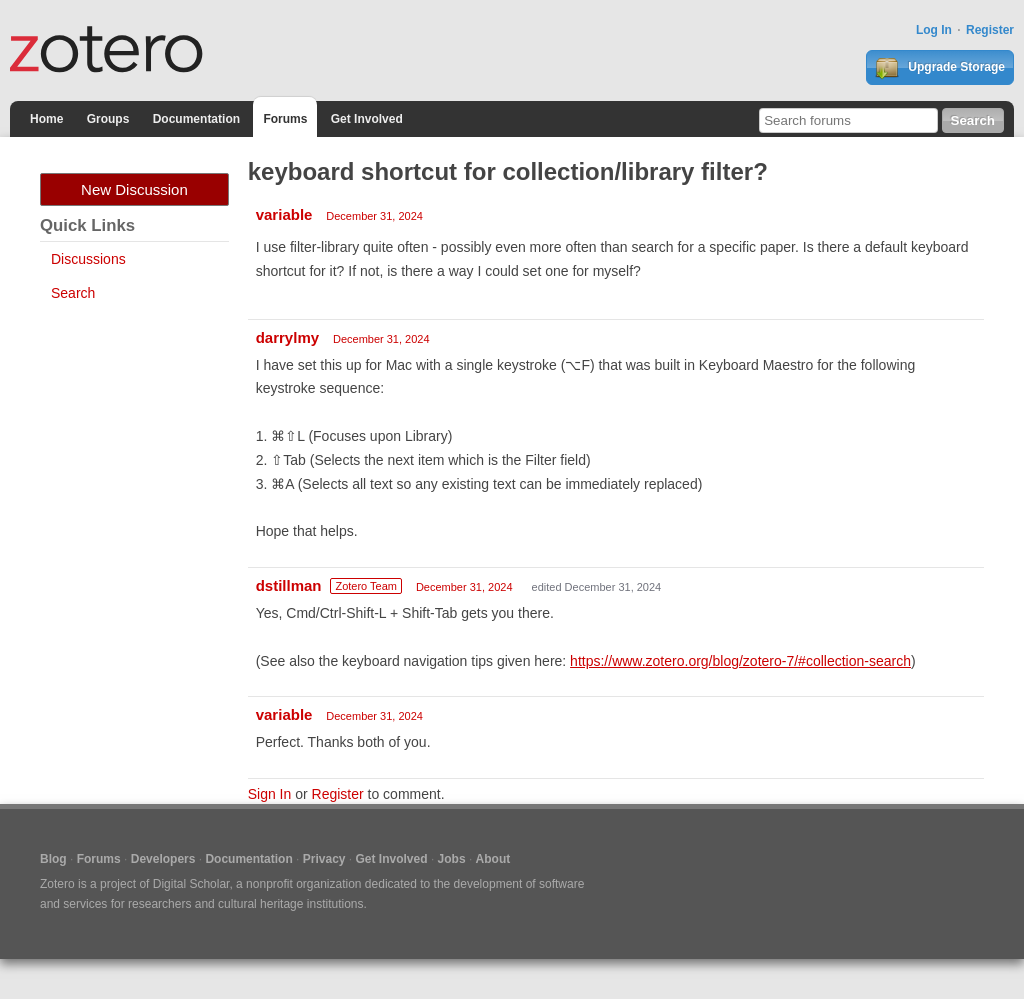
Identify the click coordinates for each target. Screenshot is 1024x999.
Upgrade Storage (940, 68)
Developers (163, 859)
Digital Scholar (191, 884)
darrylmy (287, 337)
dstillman (289, 585)
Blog (53, 859)
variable (284, 214)
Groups (108, 119)
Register (990, 30)
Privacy (324, 859)
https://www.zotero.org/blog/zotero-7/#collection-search (740, 661)
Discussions (88, 259)
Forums (285, 119)
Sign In (270, 794)
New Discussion (134, 189)
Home (46, 119)
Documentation (196, 119)
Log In (934, 30)
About (493, 859)
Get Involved (367, 119)
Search (73, 293)
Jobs (452, 859)
